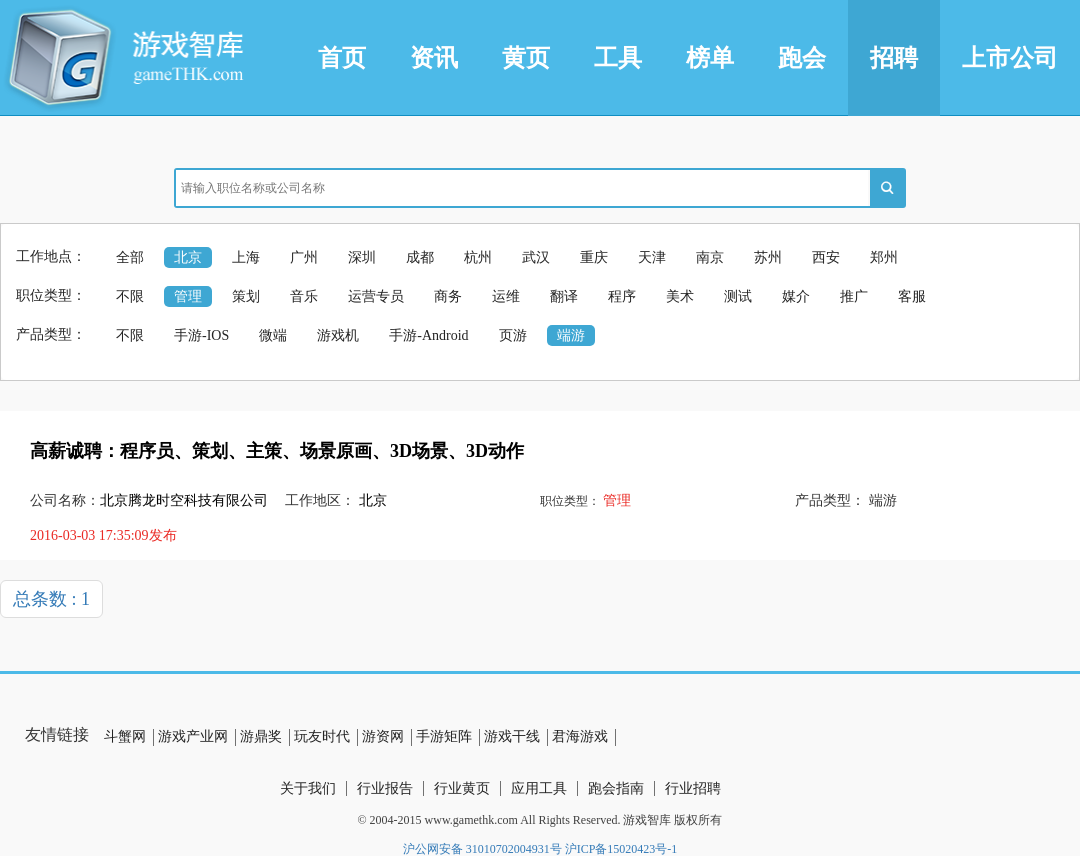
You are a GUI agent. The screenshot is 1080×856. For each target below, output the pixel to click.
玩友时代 (322, 736)
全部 (130, 257)
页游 (513, 335)
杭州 (478, 257)
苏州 (768, 257)
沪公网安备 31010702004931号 (482, 849)
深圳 (362, 257)
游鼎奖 (261, 736)
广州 (304, 257)
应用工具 (539, 788)
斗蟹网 (125, 736)
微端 (273, 335)
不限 (130, 296)
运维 (506, 296)
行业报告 (385, 788)
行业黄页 (462, 788)
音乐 (304, 296)
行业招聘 (693, 788)
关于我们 (308, 788)
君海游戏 (580, 736)
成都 (420, 257)
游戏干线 (512, 736)
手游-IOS (201, 335)
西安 (826, 257)
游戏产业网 (193, 736)
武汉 (536, 257)
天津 (652, 257)
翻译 (564, 296)
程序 (622, 296)
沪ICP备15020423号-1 (621, 849)
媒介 (796, 296)
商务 (448, 296)
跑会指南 (616, 788)
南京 (710, 257)
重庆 (594, 257)
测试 (738, 296)
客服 (912, 296)
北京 (188, 257)
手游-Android (428, 335)
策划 (246, 296)
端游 (571, 335)
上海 (246, 257)
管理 (188, 296)
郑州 (884, 257)
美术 (680, 296)
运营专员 (376, 296)
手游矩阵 (444, 736)
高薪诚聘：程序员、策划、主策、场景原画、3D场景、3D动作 (277, 451)
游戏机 (338, 335)
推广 (854, 296)
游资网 (383, 736)
